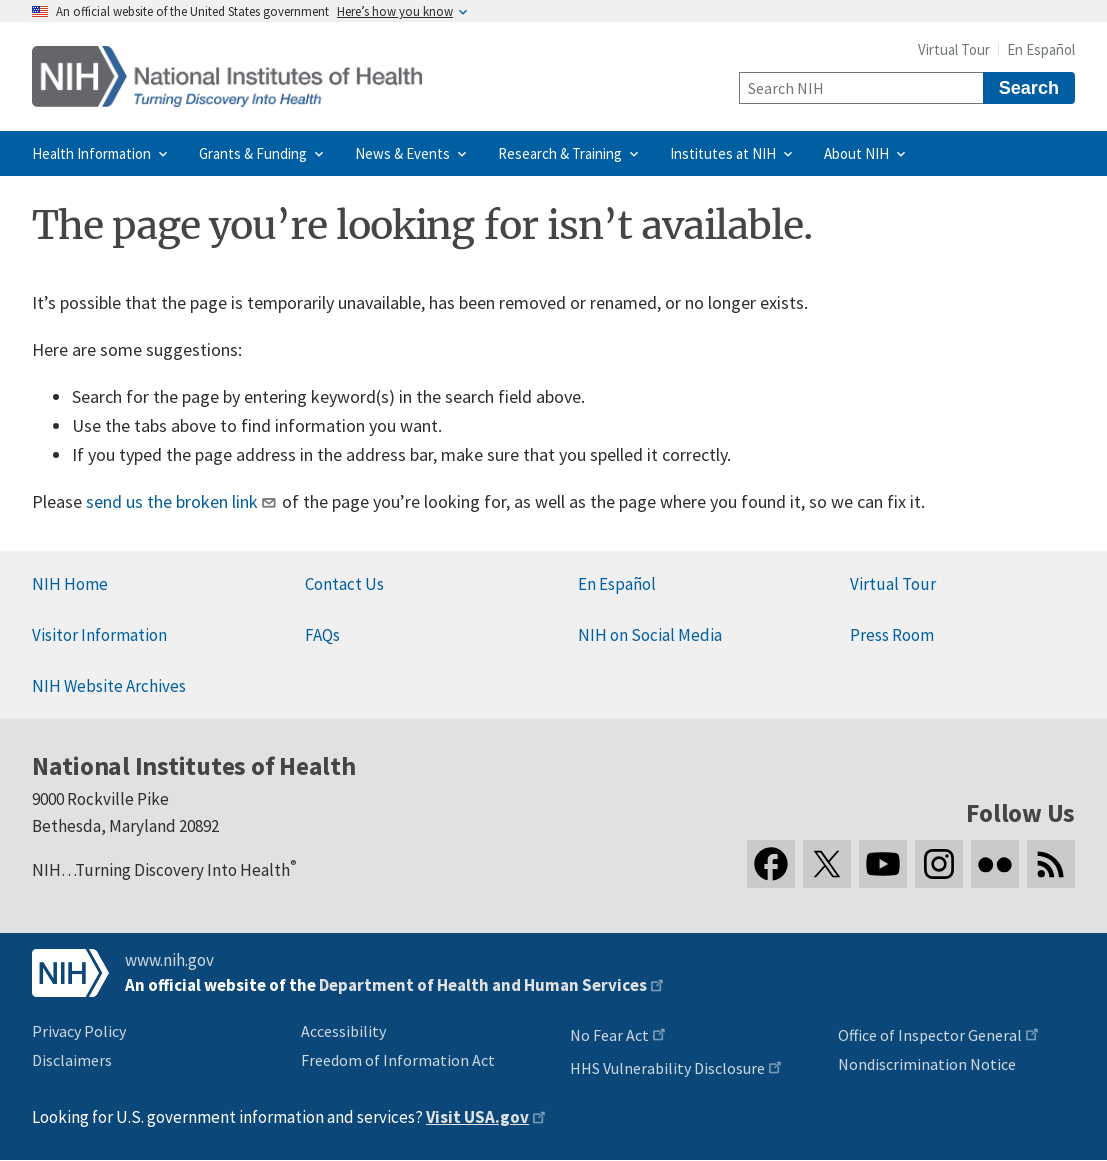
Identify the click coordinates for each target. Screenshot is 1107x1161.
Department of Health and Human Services (483, 985)
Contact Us (344, 584)
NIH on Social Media (650, 635)
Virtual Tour (954, 49)
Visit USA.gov (477, 1117)
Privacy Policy (79, 1031)
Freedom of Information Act (398, 1060)
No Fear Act (609, 1035)
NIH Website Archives (109, 686)
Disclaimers (72, 1060)
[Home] (227, 76)
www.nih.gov (169, 960)
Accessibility (343, 1031)
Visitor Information (99, 635)
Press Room (892, 635)
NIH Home (70, 584)
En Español (1041, 49)
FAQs (322, 635)
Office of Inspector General (930, 1035)
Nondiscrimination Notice (927, 1064)
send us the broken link (172, 501)
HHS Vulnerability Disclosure (667, 1068)
